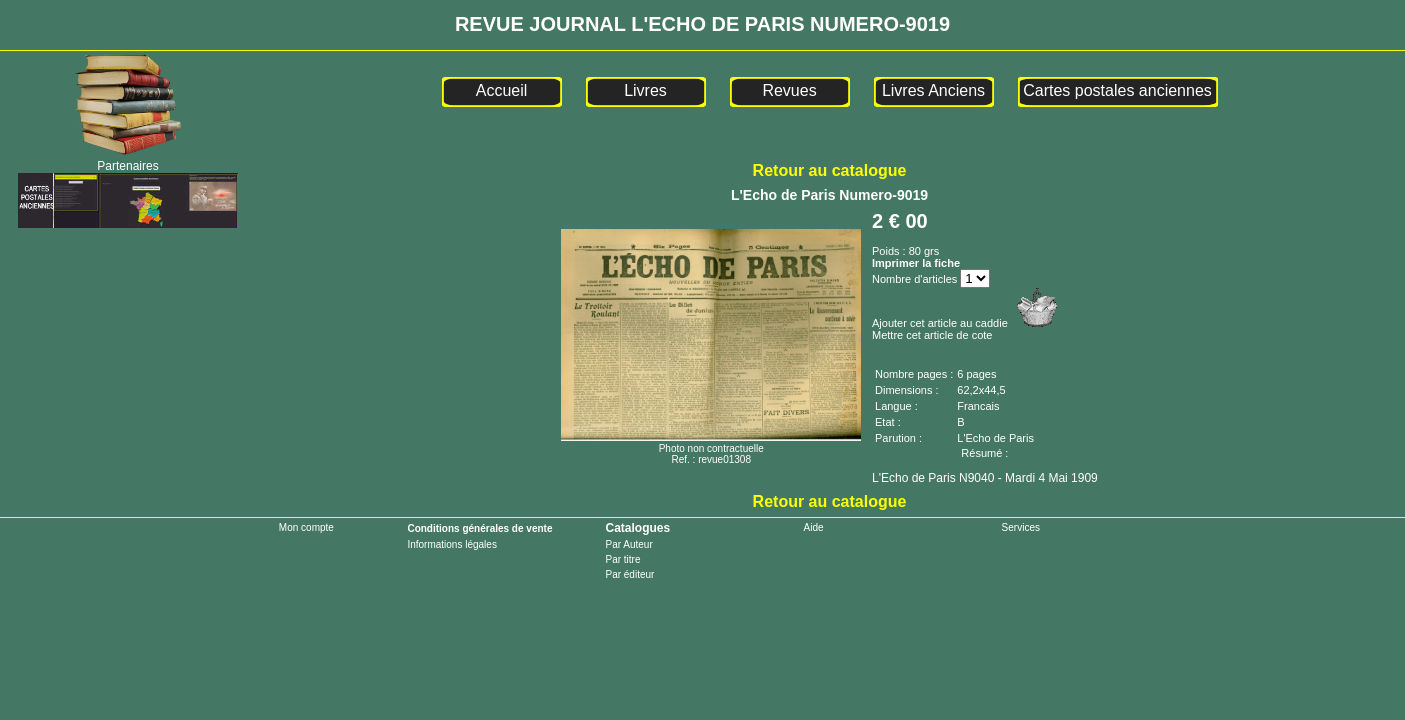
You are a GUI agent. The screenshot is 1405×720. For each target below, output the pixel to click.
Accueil (502, 90)
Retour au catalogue (830, 170)
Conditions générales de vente (479, 528)
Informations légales (452, 544)
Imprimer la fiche (916, 263)
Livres (645, 90)
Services (1021, 527)
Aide (814, 527)
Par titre (622, 559)
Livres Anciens (933, 90)
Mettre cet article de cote (932, 335)
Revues (789, 90)
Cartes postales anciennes (1117, 90)
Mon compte (306, 527)
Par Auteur (628, 544)
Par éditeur (629, 574)
